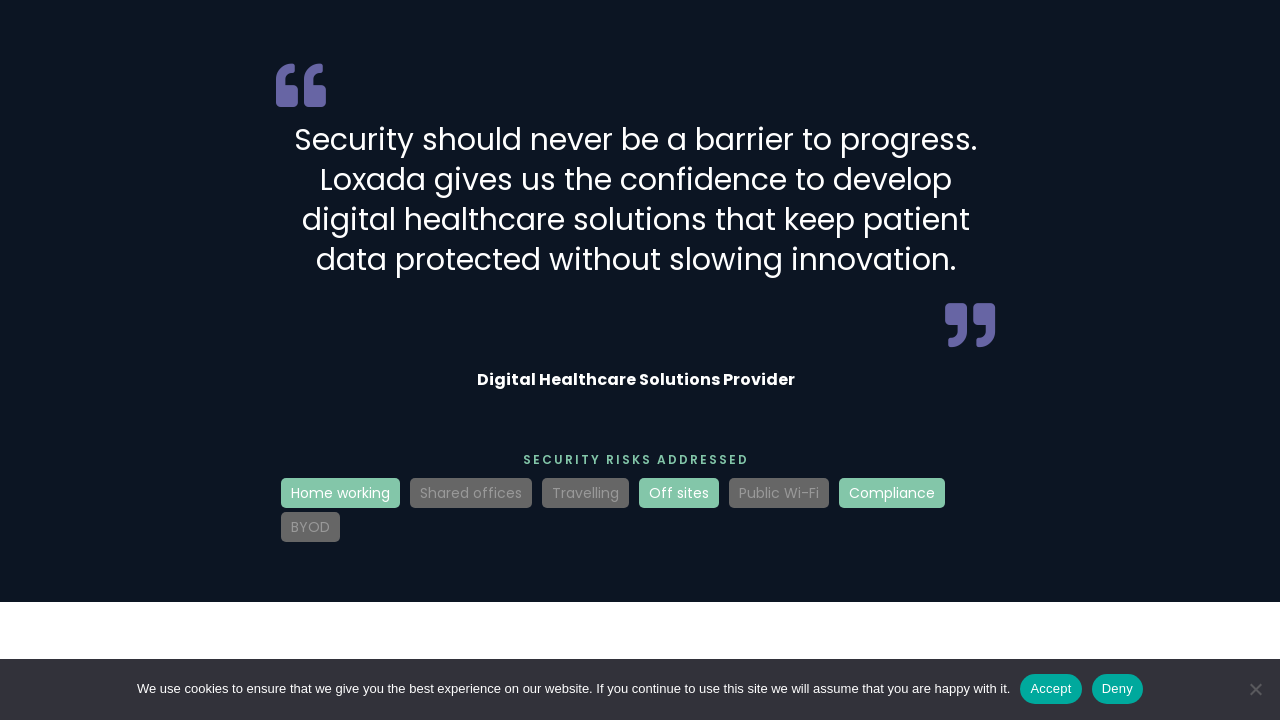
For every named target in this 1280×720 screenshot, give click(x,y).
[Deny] (1255, 689)
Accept (1050, 688)
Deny (1117, 688)
